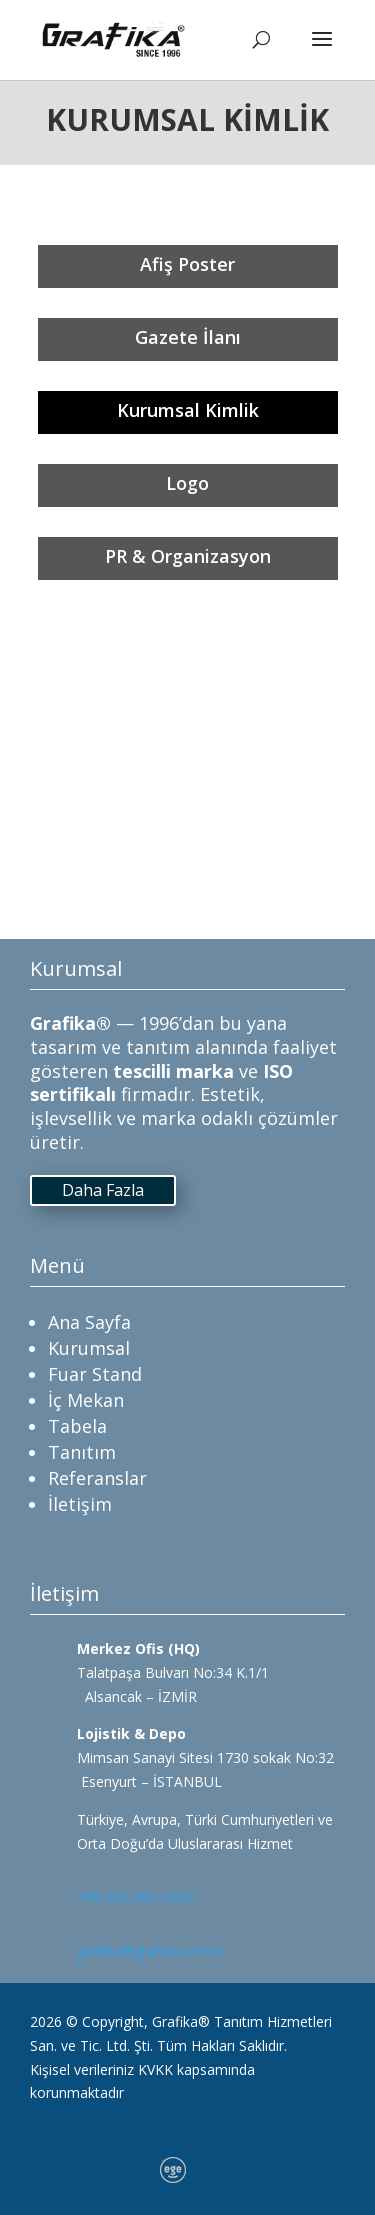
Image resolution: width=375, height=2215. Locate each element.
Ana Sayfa (89, 1322)
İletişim (80, 1504)
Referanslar (97, 1478)
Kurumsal (89, 1348)
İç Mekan (86, 1400)
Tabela (77, 1426)
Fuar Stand (95, 1374)
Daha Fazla (103, 1190)
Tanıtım (82, 1452)
